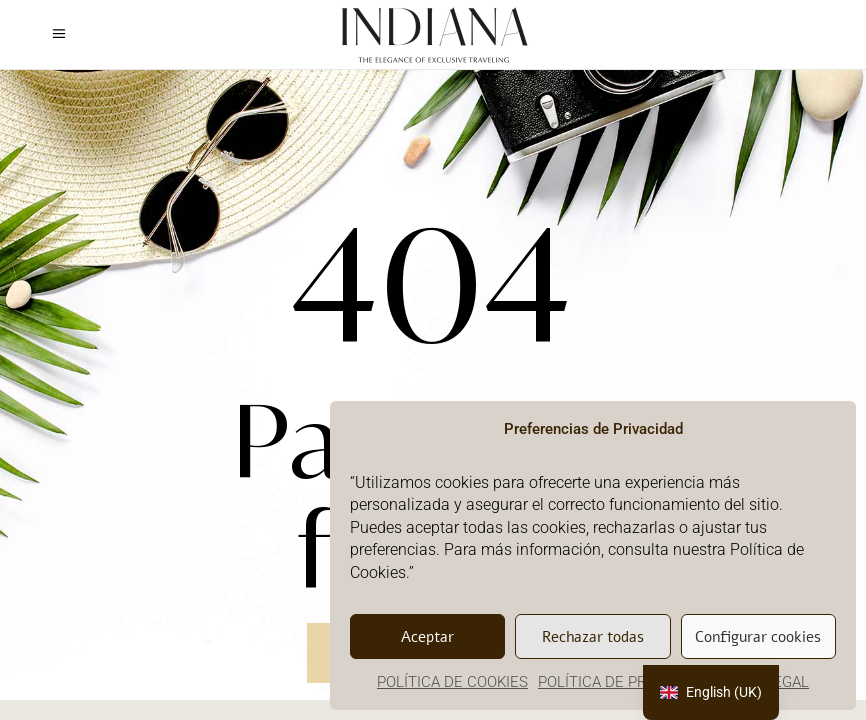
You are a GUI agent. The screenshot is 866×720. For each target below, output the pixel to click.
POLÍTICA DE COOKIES (452, 682)
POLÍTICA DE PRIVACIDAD (624, 682)
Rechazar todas (593, 637)
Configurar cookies (758, 637)
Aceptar (427, 637)
